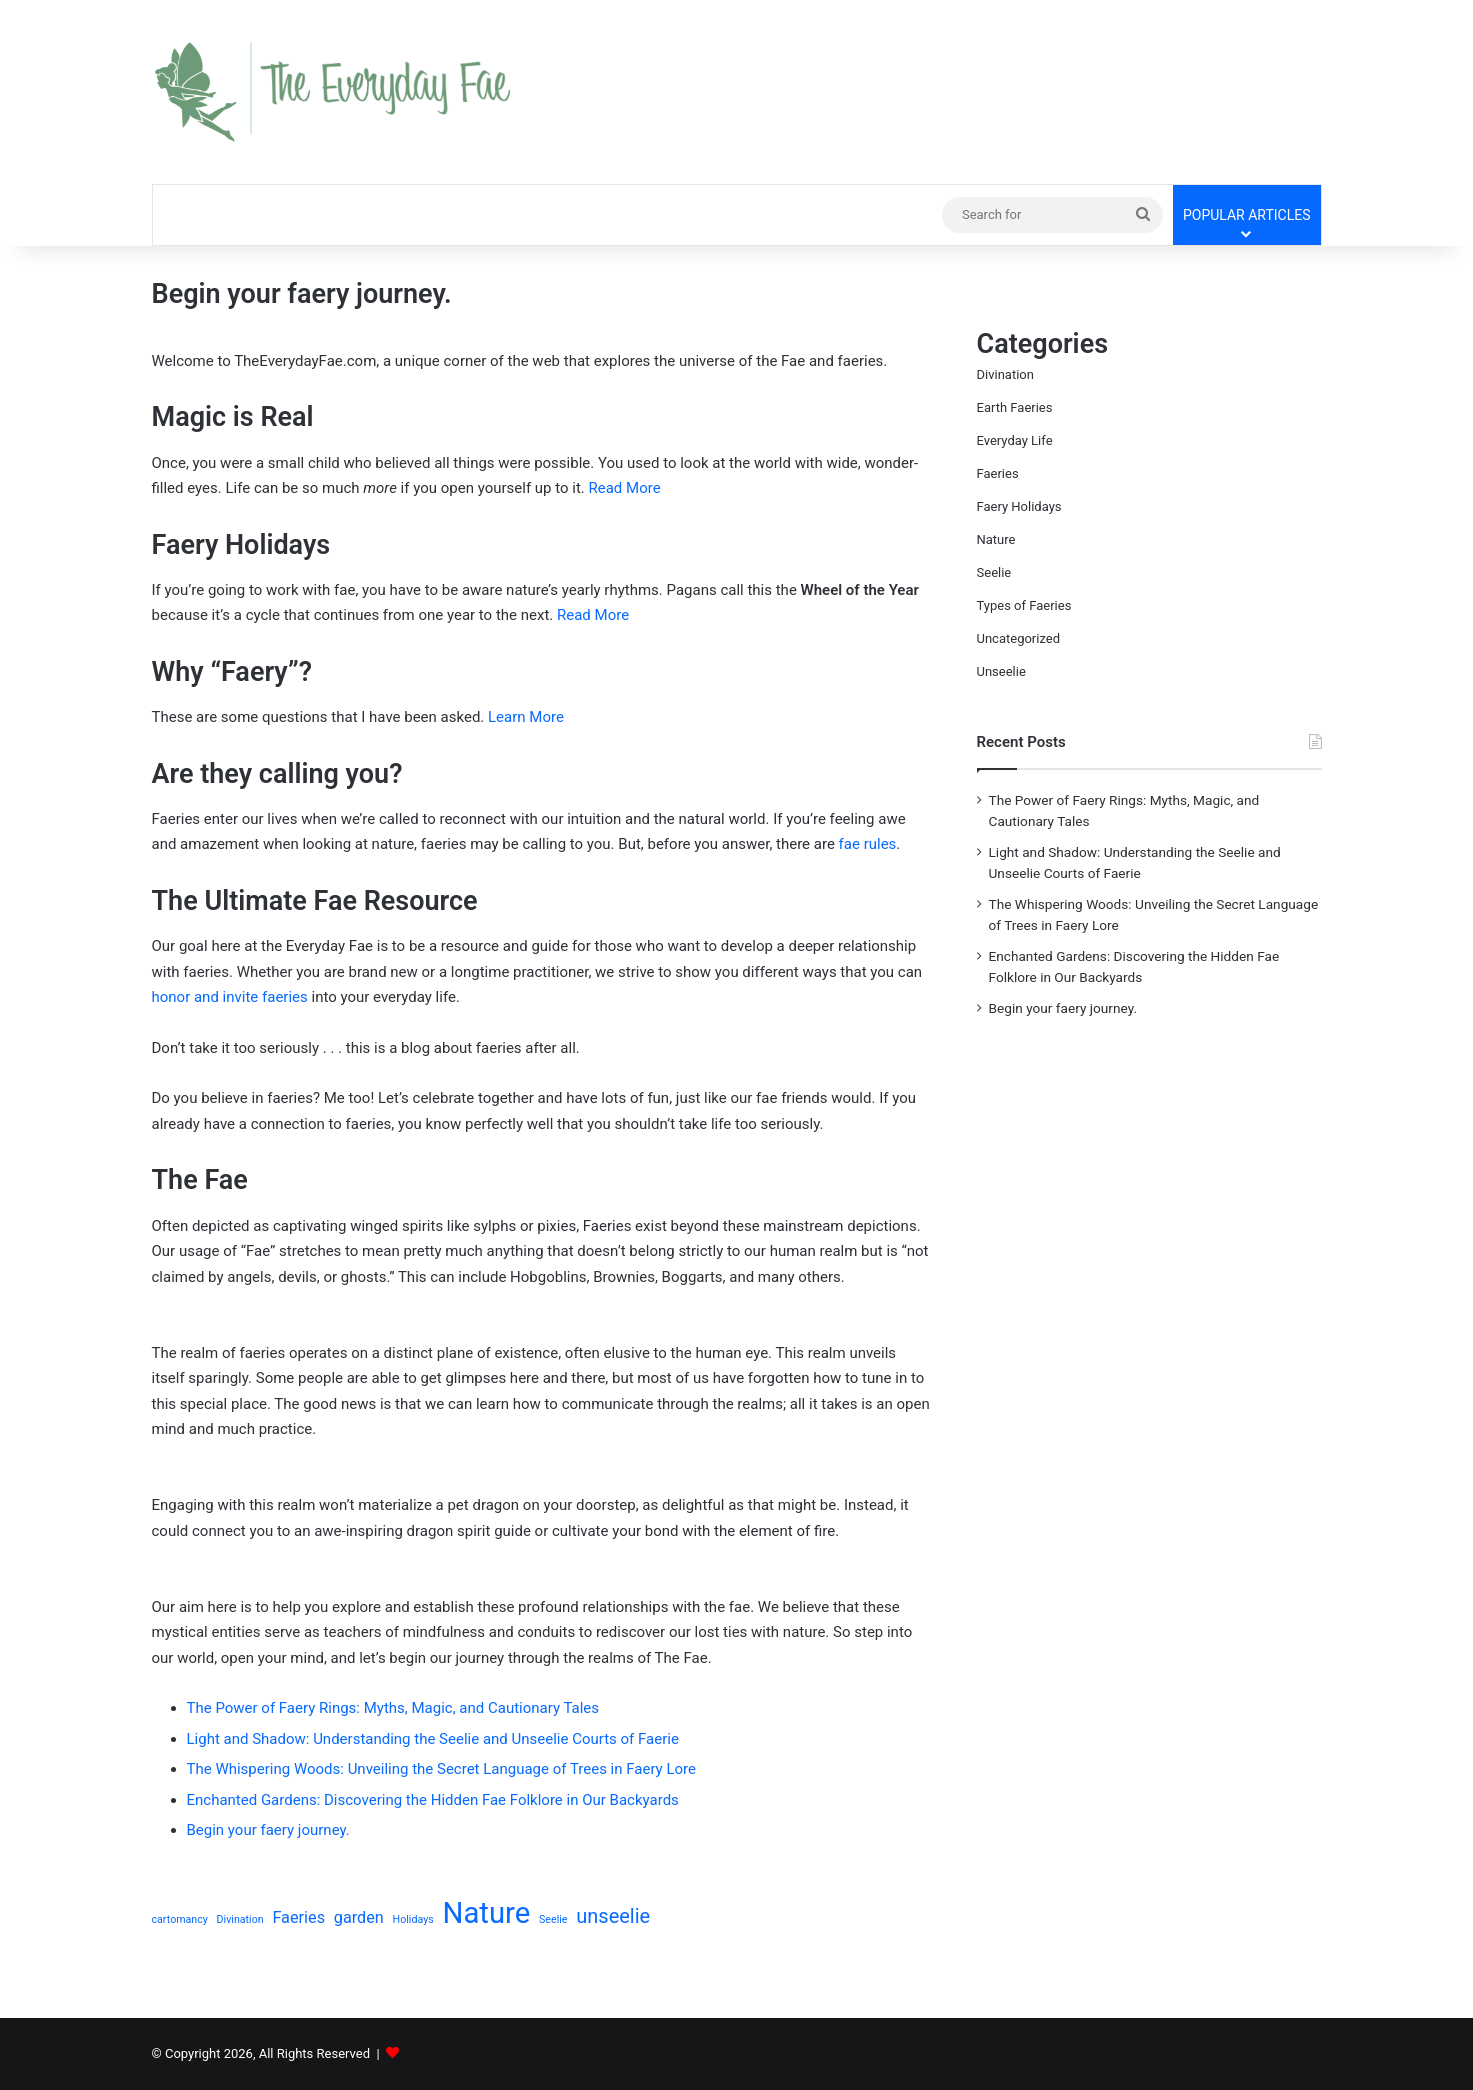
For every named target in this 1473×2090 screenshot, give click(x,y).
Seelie (994, 572)
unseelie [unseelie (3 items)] (613, 1916)
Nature (996, 539)
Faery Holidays (1019, 506)
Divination (1005, 374)
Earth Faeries (1015, 407)
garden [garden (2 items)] (359, 1917)
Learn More (526, 717)
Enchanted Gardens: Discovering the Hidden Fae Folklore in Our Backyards (433, 1800)
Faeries (998, 473)
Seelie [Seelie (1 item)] (553, 1919)
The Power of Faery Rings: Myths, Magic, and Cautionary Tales (393, 1708)
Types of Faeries (1024, 605)
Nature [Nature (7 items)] (486, 1913)
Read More (625, 488)
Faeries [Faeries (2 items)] (298, 1917)
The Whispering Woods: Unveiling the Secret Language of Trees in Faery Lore (441, 1769)
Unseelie (1001, 671)
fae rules (868, 844)
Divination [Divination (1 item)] (240, 1919)
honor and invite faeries (230, 997)
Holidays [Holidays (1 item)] (413, 1919)
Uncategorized (1018, 638)
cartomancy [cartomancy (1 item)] (180, 1919)
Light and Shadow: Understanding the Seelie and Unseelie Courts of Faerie (433, 1739)
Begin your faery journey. (268, 1830)
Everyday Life (1015, 440)
